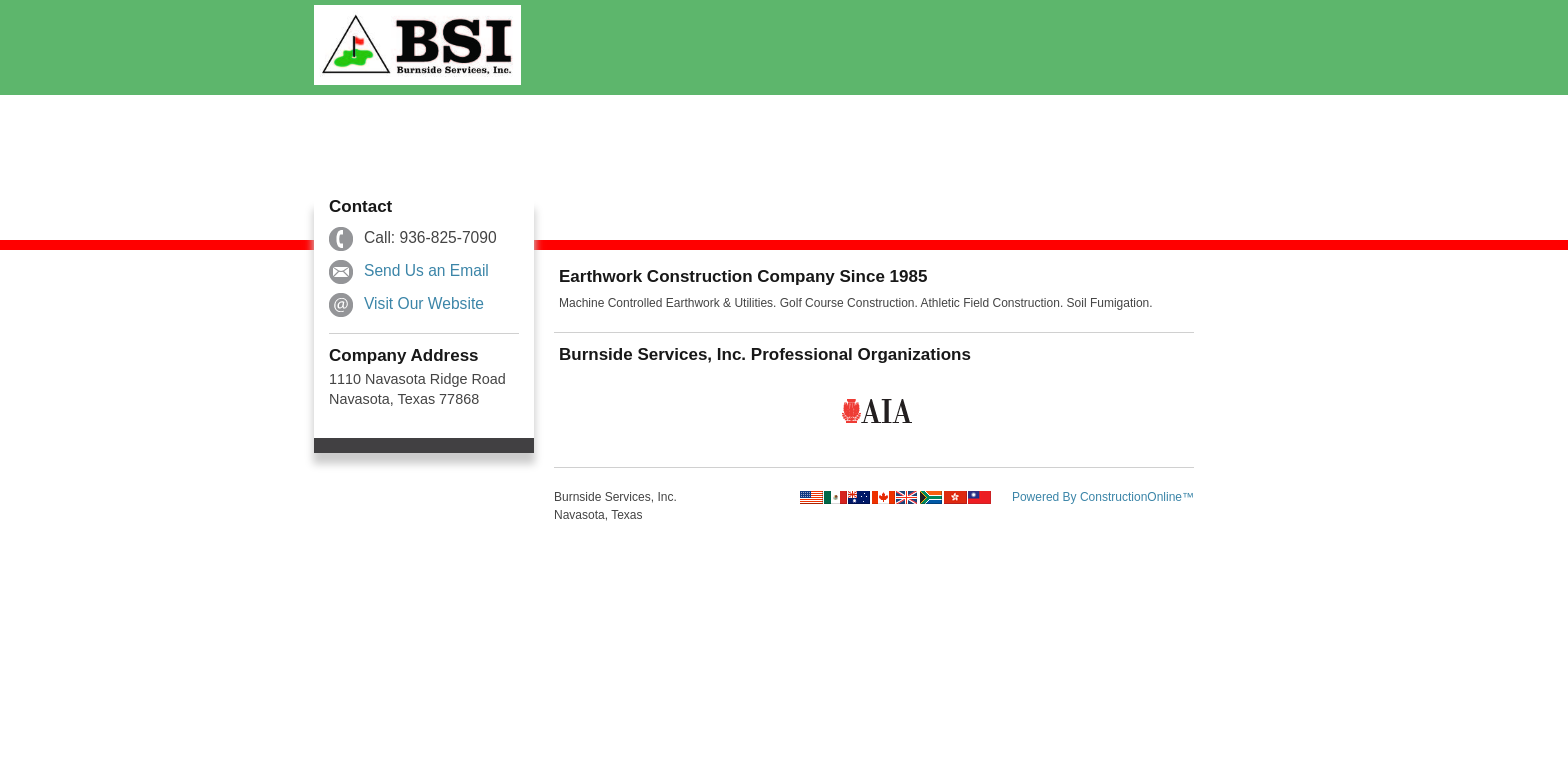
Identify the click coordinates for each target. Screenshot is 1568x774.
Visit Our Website (424, 303)
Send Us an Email (426, 270)
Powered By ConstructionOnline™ (1103, 497)
